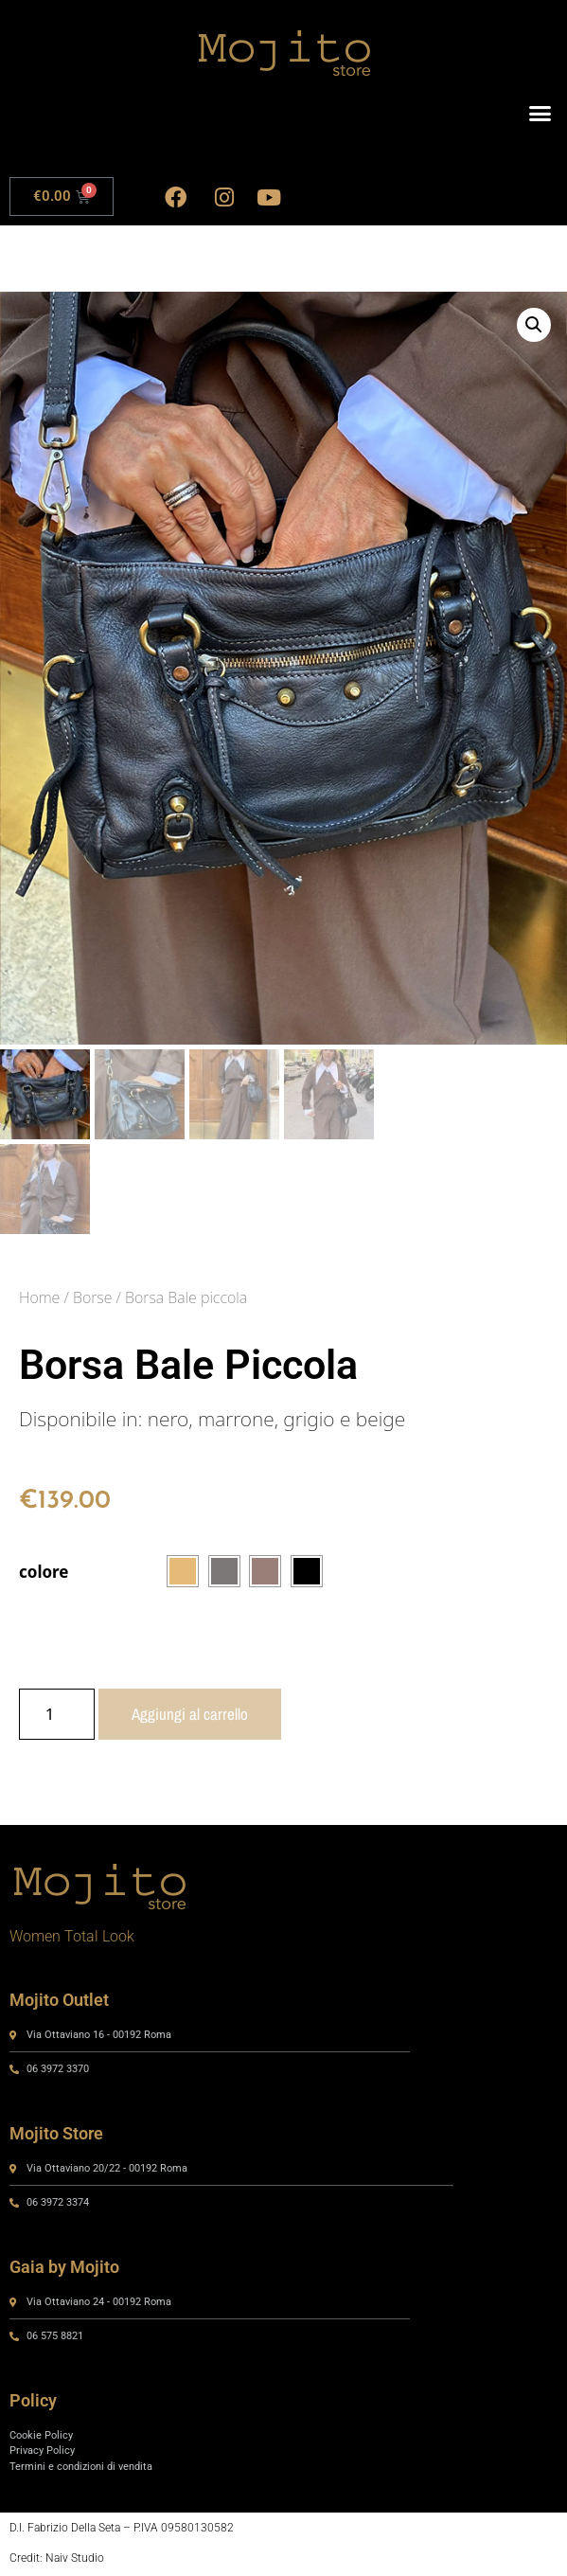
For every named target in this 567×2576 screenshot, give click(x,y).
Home (39, 1299)
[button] (540, 114)
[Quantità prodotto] (57, 1717)
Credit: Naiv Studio (56, 2560)
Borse (92, 1299)
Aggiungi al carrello (190, 1716)
